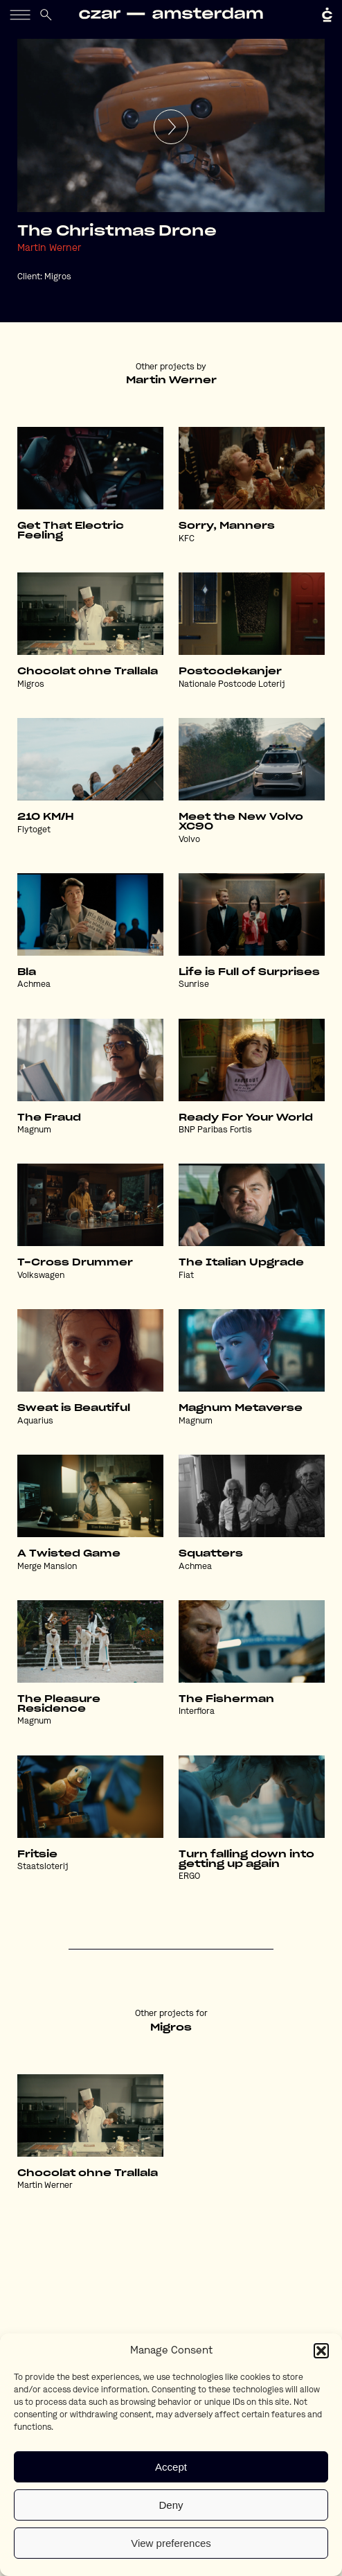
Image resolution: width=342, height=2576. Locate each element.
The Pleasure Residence (58, 1704)
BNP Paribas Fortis (215, 1130)
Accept (171, 2467)
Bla (26, 972)
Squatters (211, 1554)
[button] (321, 2351)
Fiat (186, 1276)
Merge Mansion (47, 1567)
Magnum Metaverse (241, 1408)
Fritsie (37, 1854)
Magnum (34, 1130)
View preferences (171, 2543)
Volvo (189, 840)
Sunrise (194, 985)
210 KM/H (45, 817)
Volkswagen (40, 1276)
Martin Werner (49, 248)
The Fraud (49, 1118)
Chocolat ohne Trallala (87, 671)
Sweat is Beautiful (73, 1408)
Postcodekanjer (230, 671)
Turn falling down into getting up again (246, 1859)
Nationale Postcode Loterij (232, 685)
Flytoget (34, 830)
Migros (57, 277)
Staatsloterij (43, 1867)
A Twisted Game (68, 1554)
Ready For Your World (246, 1118)
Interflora (197, 1712)
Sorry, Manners (227, 526)
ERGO (189, 1877)
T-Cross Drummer (75, 1263)
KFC (187, 539)
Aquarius (35, 1421)
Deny (171, 2505)
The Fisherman (226, 1699)
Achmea (34, 985)
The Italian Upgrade (241, 1263)
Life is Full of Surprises (249, 972)
